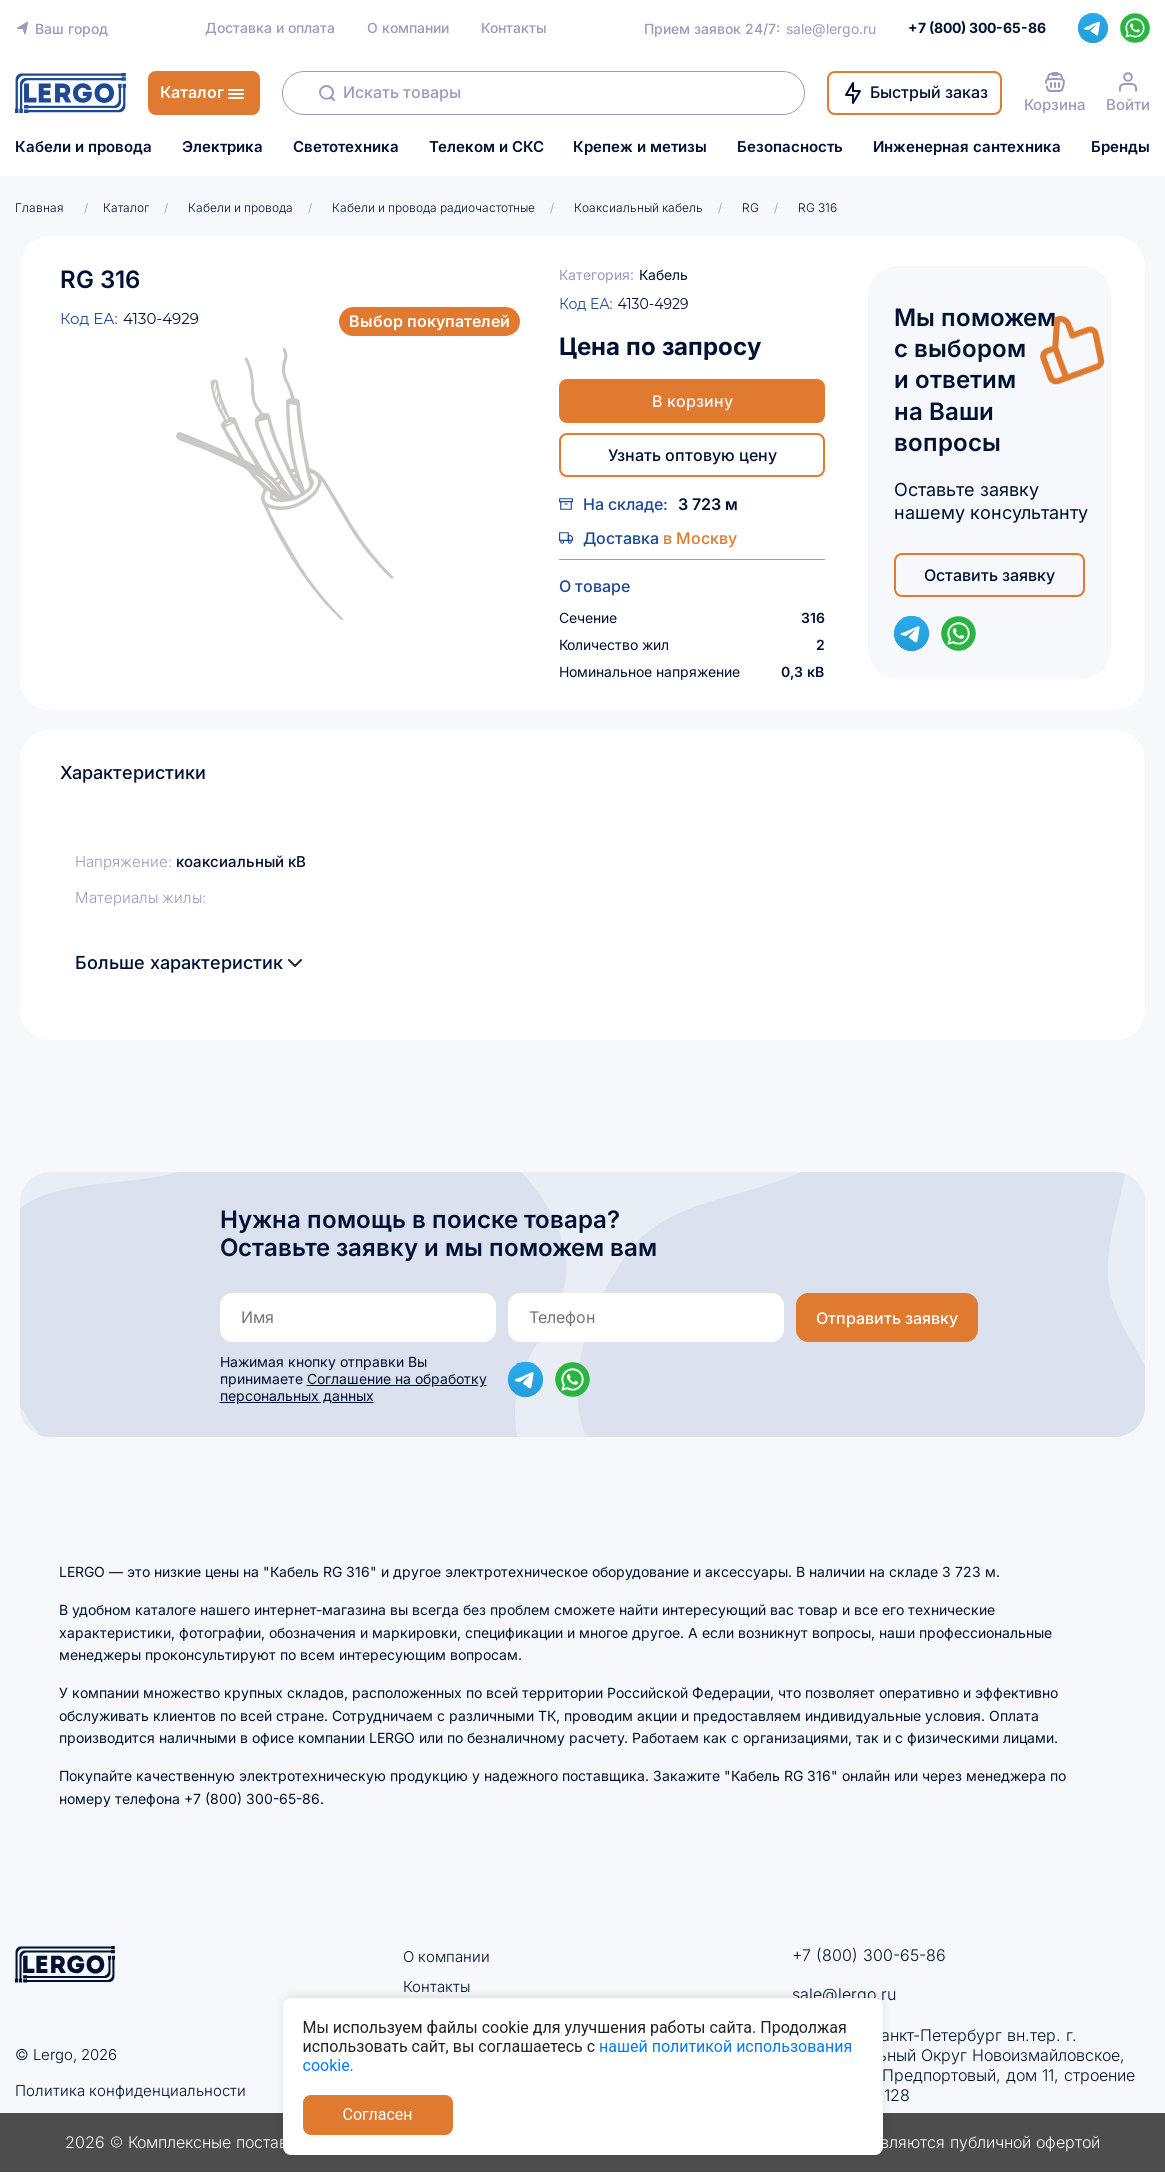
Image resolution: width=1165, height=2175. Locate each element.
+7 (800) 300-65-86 (869, 1955)
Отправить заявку (887, 1318)
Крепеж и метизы (640, 147)
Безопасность (790, 147)
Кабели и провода (83, 147)
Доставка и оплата (270, 28)
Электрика (222, 147)
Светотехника (346, 147)
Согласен (378, 2114)
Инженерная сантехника (967, 147)
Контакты (514, 28)
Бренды (1120, 147)
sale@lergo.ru (831, 28)
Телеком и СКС (486, 147)
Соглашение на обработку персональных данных (353, 1387)
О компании (408, 28)
